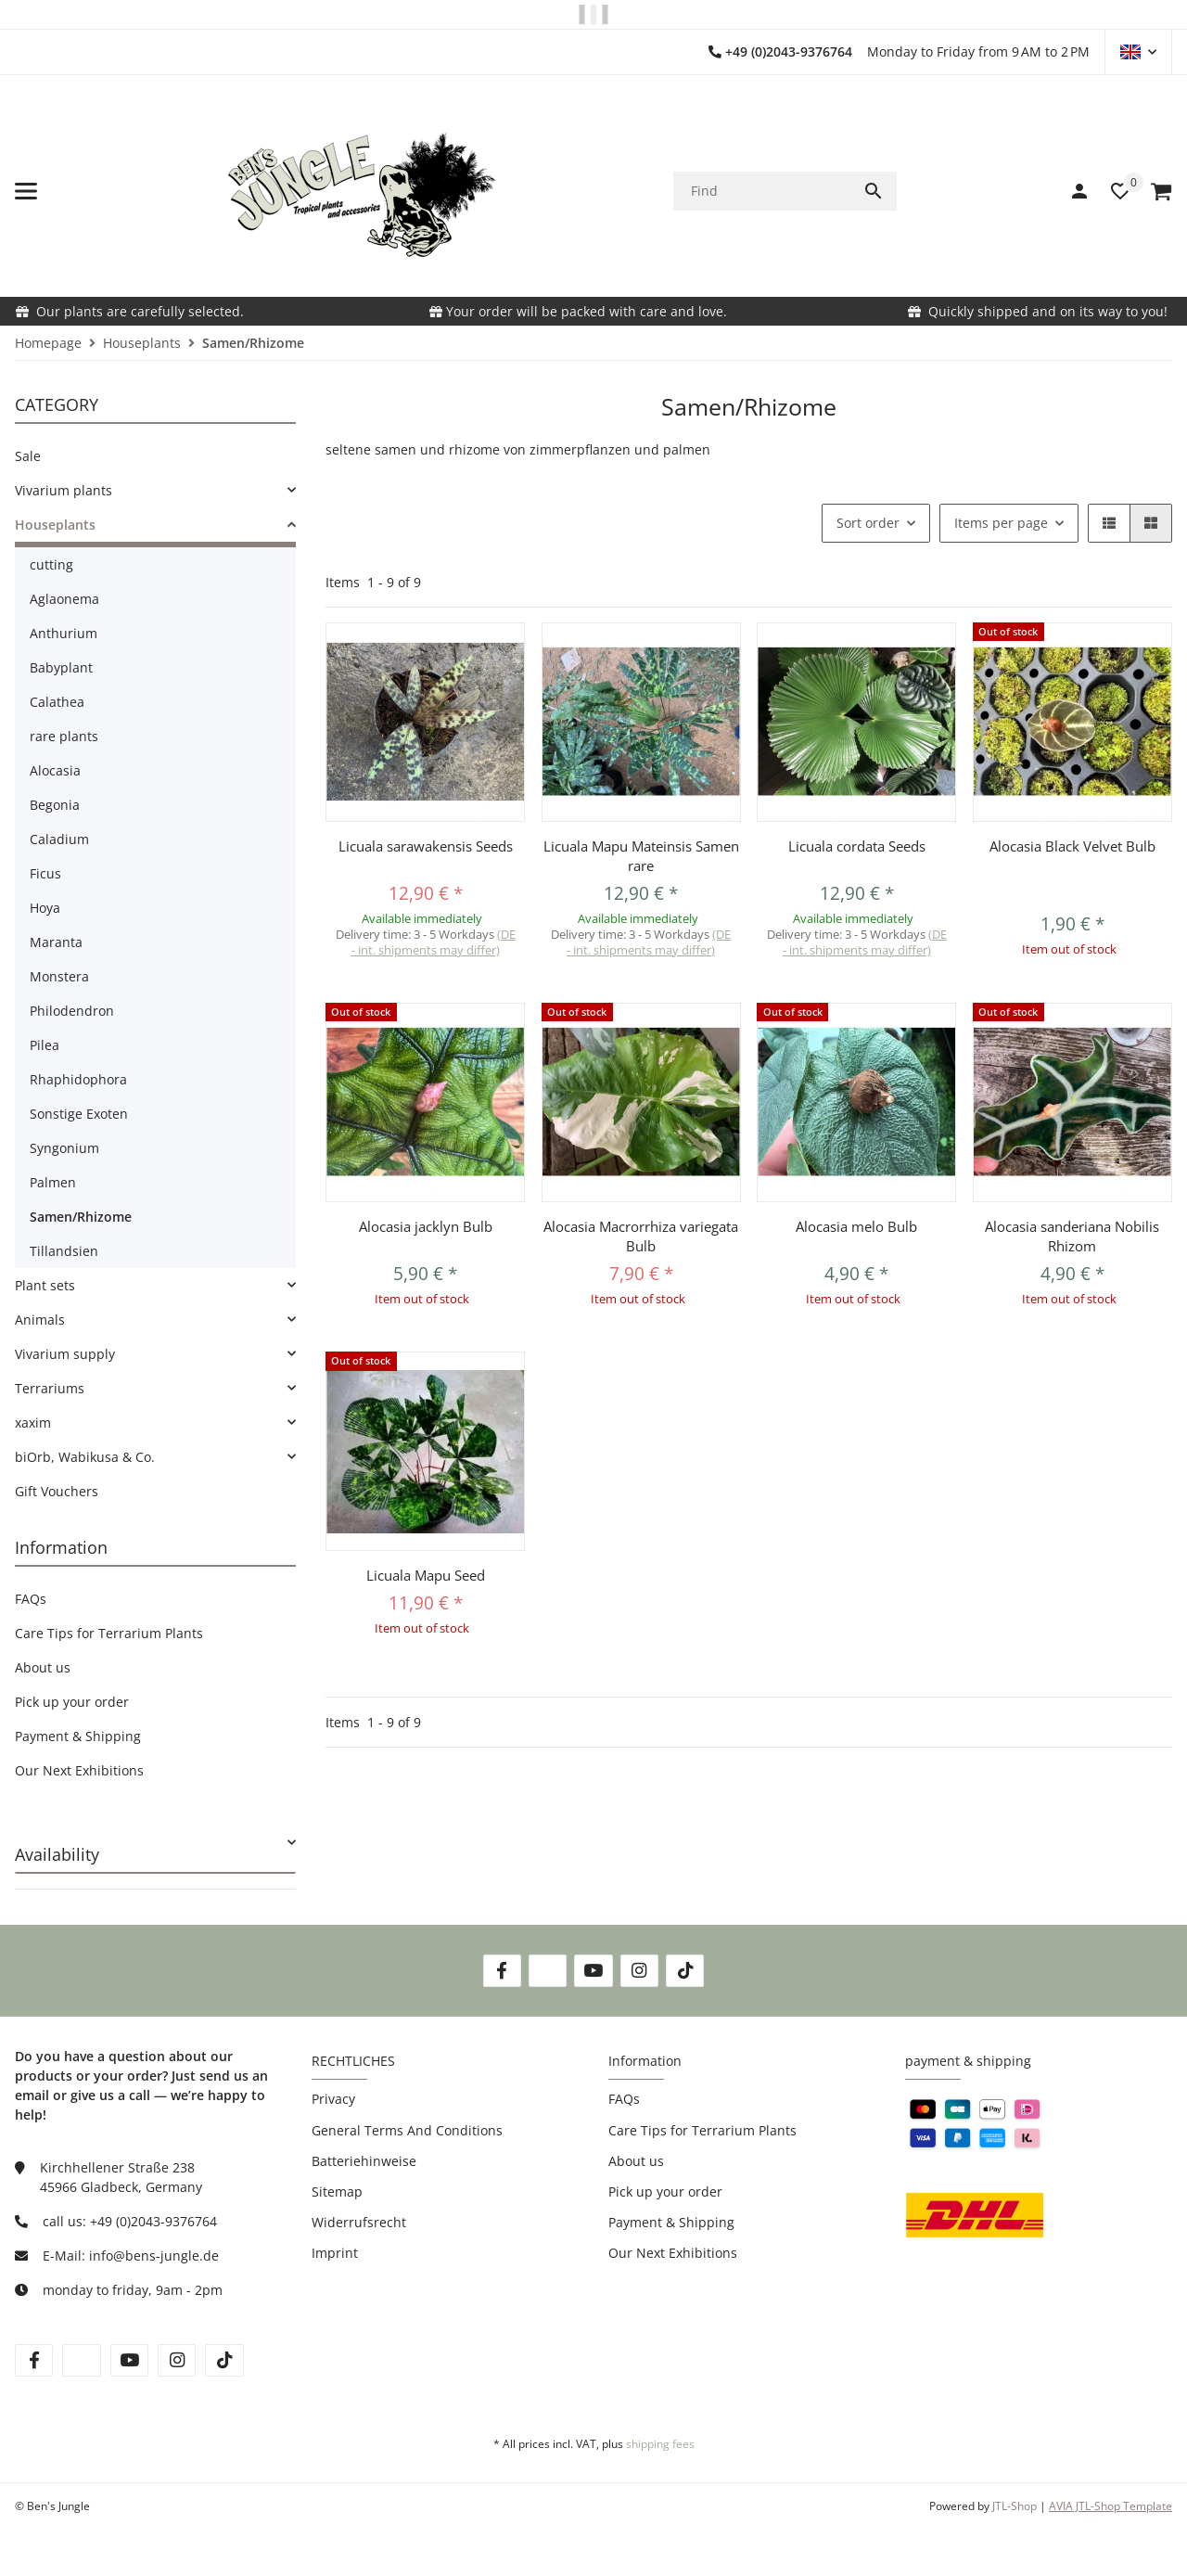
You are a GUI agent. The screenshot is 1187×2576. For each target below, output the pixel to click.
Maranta (56, 942)
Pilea (44, 1045)
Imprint (335, 2253)
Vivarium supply (65, 1354)
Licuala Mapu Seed (425, 1575)
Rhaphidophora (78, 1079)
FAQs (30, 1599)
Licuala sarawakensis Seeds (425, 846)
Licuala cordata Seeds (856, 846)
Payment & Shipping (78, 1736)
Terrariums (49, 1388)
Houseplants (55, 524)
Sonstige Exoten (79, 1113)
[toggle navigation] (26, 191)
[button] (1138, 52)
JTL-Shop (1016, 2506)
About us (42, 1667)
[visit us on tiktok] (224, 2360)
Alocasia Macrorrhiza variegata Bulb (640, 1236)
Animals (40, 1319)
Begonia (55, 805)
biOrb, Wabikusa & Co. (85, 1457)
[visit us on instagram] (177, 2360)
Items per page (1001, 523)
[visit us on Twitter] (548, 1970)
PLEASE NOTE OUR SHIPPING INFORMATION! (590, 14)
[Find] (761, 191)
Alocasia (55, 770)
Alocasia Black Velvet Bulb (1072, 846)
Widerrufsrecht (359, 2222)
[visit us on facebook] (34, 2360)
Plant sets (45, 1285)
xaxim (33, 1422)
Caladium (59, 839)
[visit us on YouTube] (593, 1970)
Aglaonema (64, 599)
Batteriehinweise (364, 2161)
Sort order (868, 523)
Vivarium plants (63, 490)
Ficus (45, 873)
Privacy (333, 2099)
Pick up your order (72, 1702)
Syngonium (64, 1148)
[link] (155, 490)
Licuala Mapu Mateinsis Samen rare (641, 856)
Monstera (59, 976)
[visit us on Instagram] (639, 1970)
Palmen (53, 1182)
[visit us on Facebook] (502, 1970)
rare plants (64, 736)
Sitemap (337, 2191)
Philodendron (72, 1010)
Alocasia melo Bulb (856, 1226)
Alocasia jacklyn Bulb (425, 1226)
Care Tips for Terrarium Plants (109, 1633)
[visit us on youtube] (129, 2360)
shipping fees (660, 2444)
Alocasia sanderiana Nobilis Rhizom (1072, 1236)
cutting (51, 564)
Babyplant (61, 667)
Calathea (57, 702)
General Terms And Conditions (407, 2130)
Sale (28, 456)
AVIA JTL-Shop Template (1110, 2506)
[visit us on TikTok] (685, 1970)
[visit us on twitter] (81, 2360)
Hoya (45, 907)
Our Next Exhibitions (79, 1770)
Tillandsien (64, 1251)
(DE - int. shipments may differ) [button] (433, 942)
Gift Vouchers (56, 1491)
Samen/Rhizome (81, 1216)
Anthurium (63, 633)
